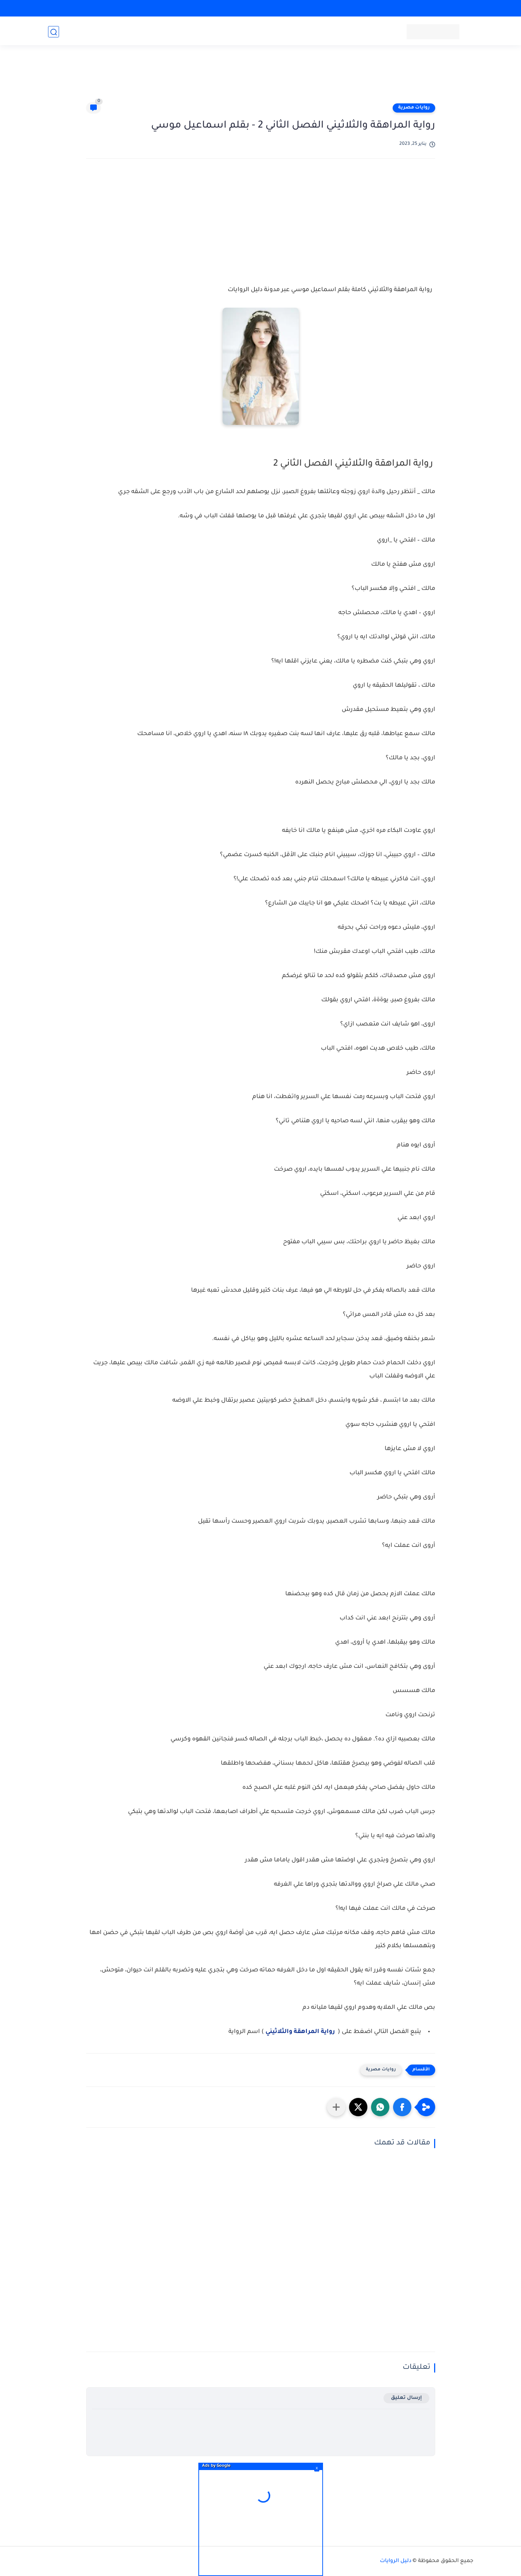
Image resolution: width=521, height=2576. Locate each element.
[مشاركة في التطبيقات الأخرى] (336, 2107)
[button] (402, 2107)
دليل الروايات (395, 2561)
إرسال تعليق (406, 2398)
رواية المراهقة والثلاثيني (300, 2032)
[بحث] (53, 31)
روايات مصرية (414, 107)
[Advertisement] (260, 77)
